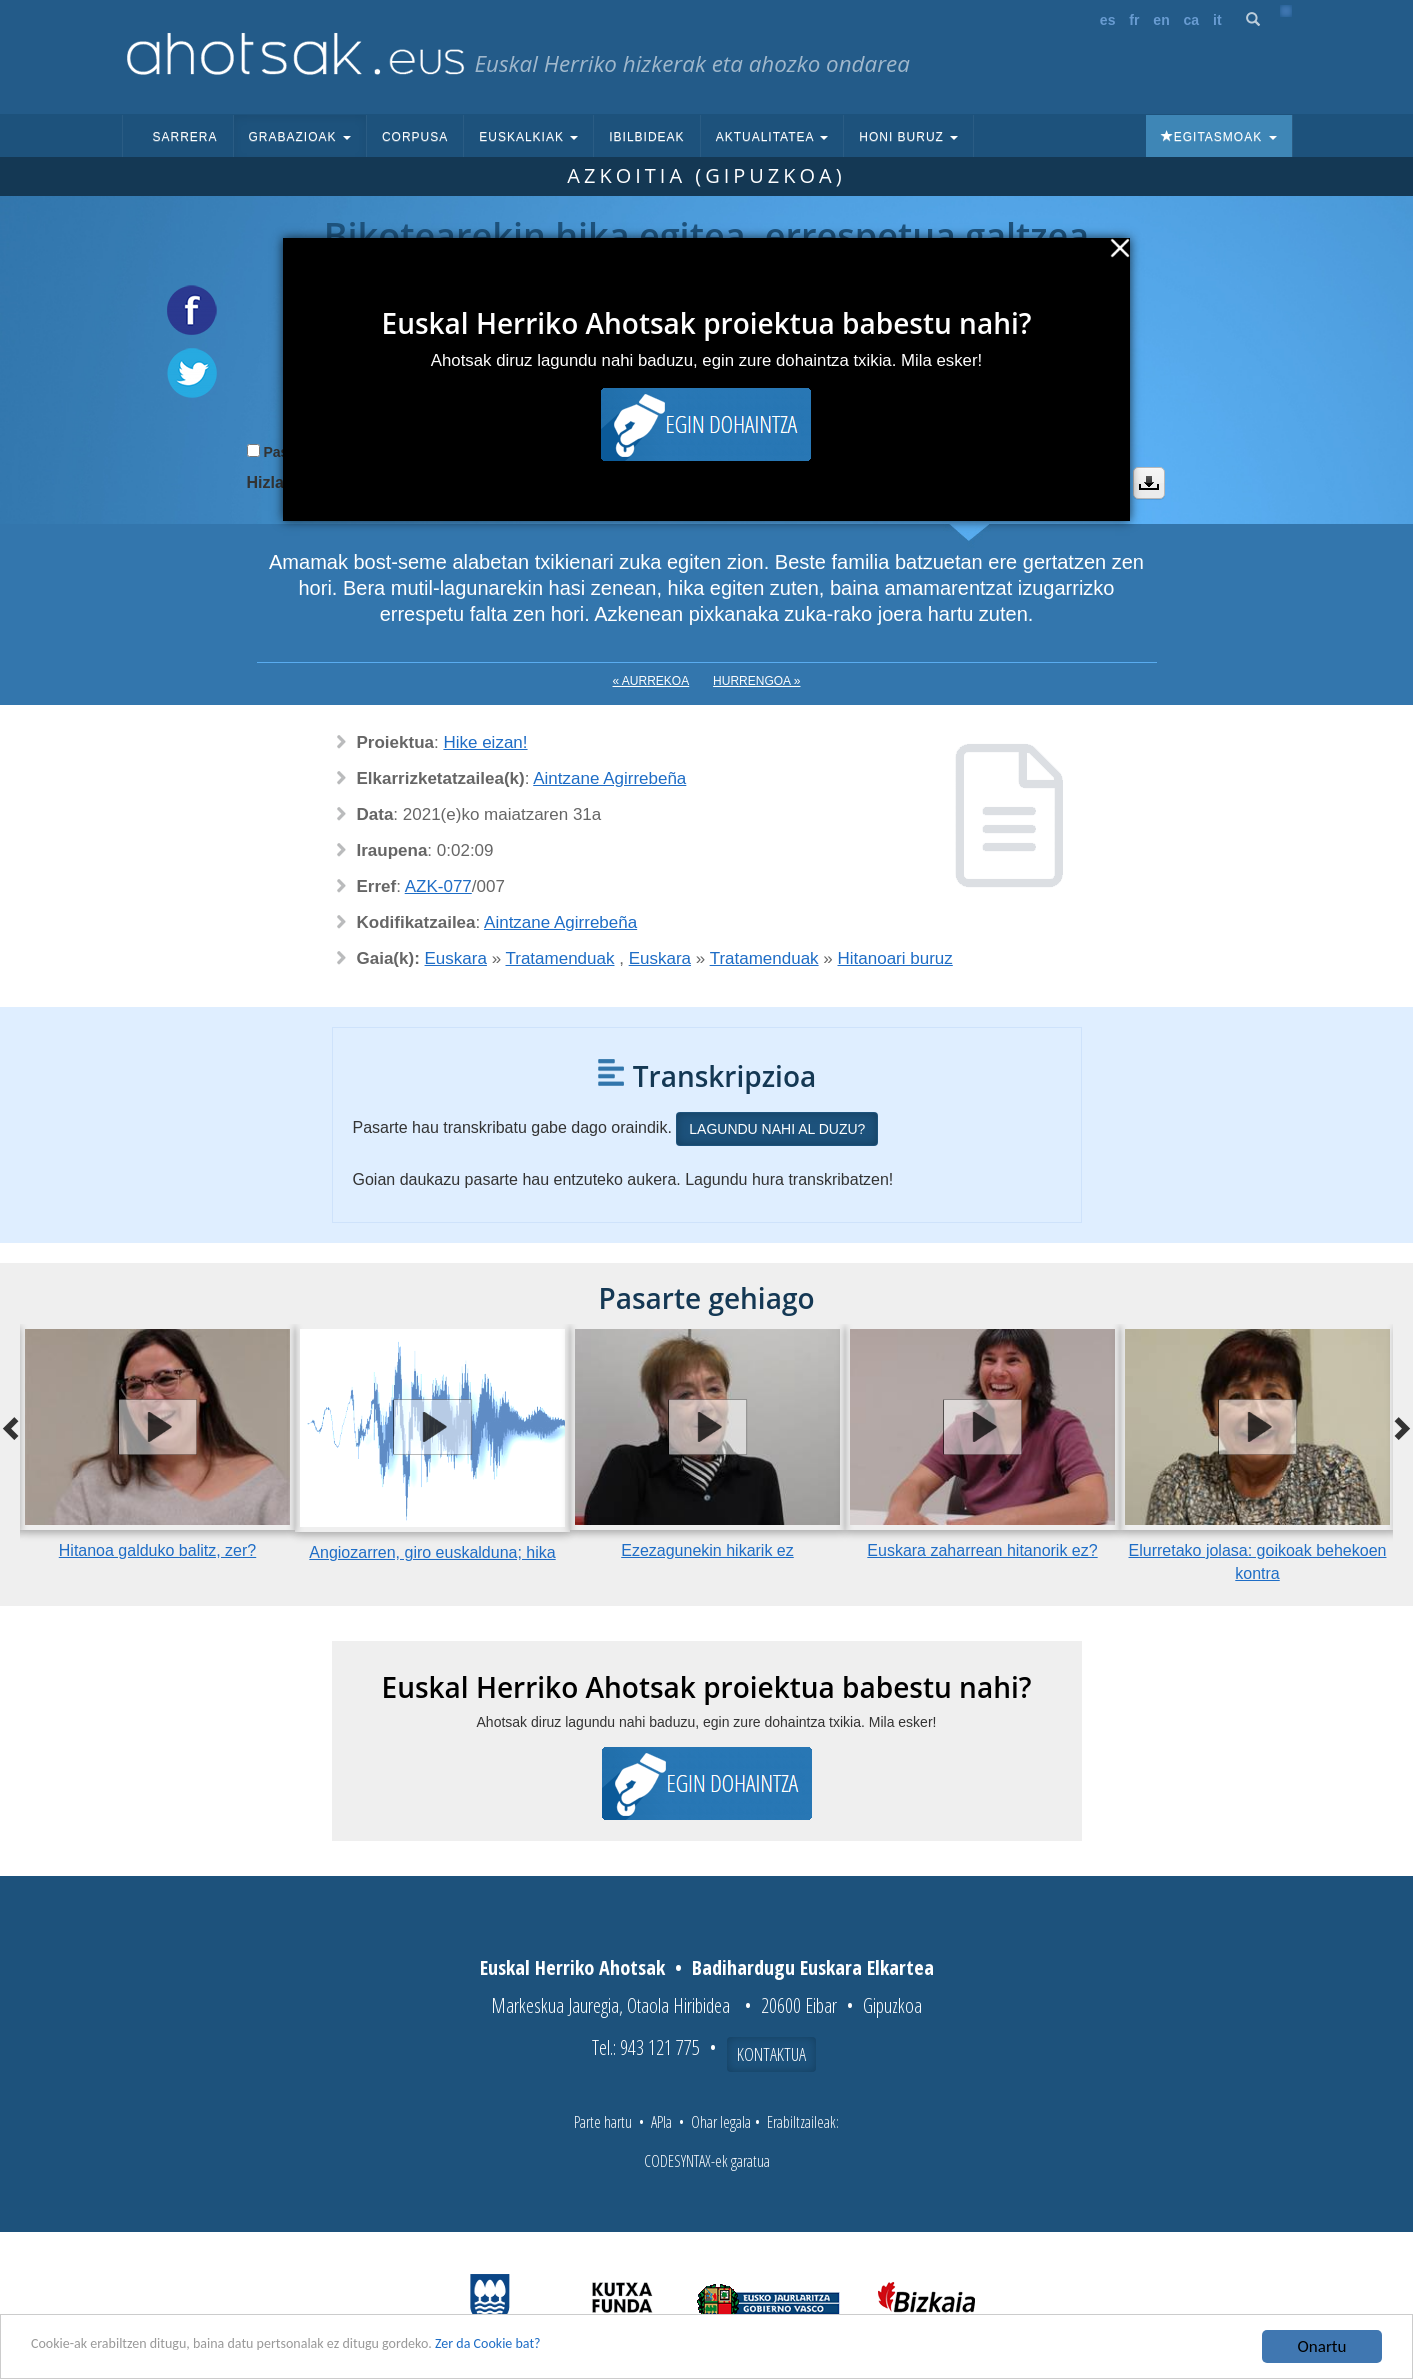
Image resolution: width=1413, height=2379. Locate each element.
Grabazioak (300, 137)
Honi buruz (908, 137)
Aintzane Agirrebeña (609, 778)
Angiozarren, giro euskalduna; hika (432, 1552)
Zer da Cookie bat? (586, 2347)
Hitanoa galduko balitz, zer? (157, 1550)
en (1161, 20)
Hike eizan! (485, 742)
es (1108, 20)
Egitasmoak (1219, 137)
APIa (661, 2122)
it (1217, 20)
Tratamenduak (560, 958)
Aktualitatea (772, 137)
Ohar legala (721, 2122)
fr (1134, 20)
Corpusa (415, 137)
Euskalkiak (528, 137)
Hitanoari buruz (895, 958)
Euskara (456, 958)
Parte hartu (603, 2122)
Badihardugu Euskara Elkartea (813, 1967)
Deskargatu (1149, 483)
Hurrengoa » (756, 681)
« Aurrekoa (651, 681)
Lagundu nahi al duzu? (777, 1129)
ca (1192, 20)
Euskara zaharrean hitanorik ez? (982, 1550)
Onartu (1322, 2346)
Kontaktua (771, 2054)
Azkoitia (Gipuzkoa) (706, 175)
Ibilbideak (646, 137)
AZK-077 (438, 886)
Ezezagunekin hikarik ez (707, 1550)
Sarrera (185, 137)
